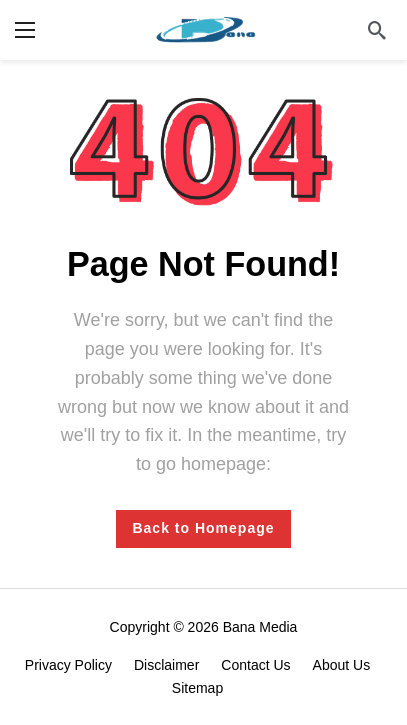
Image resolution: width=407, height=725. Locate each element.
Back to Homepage (203, 528)
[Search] (377, 30)
